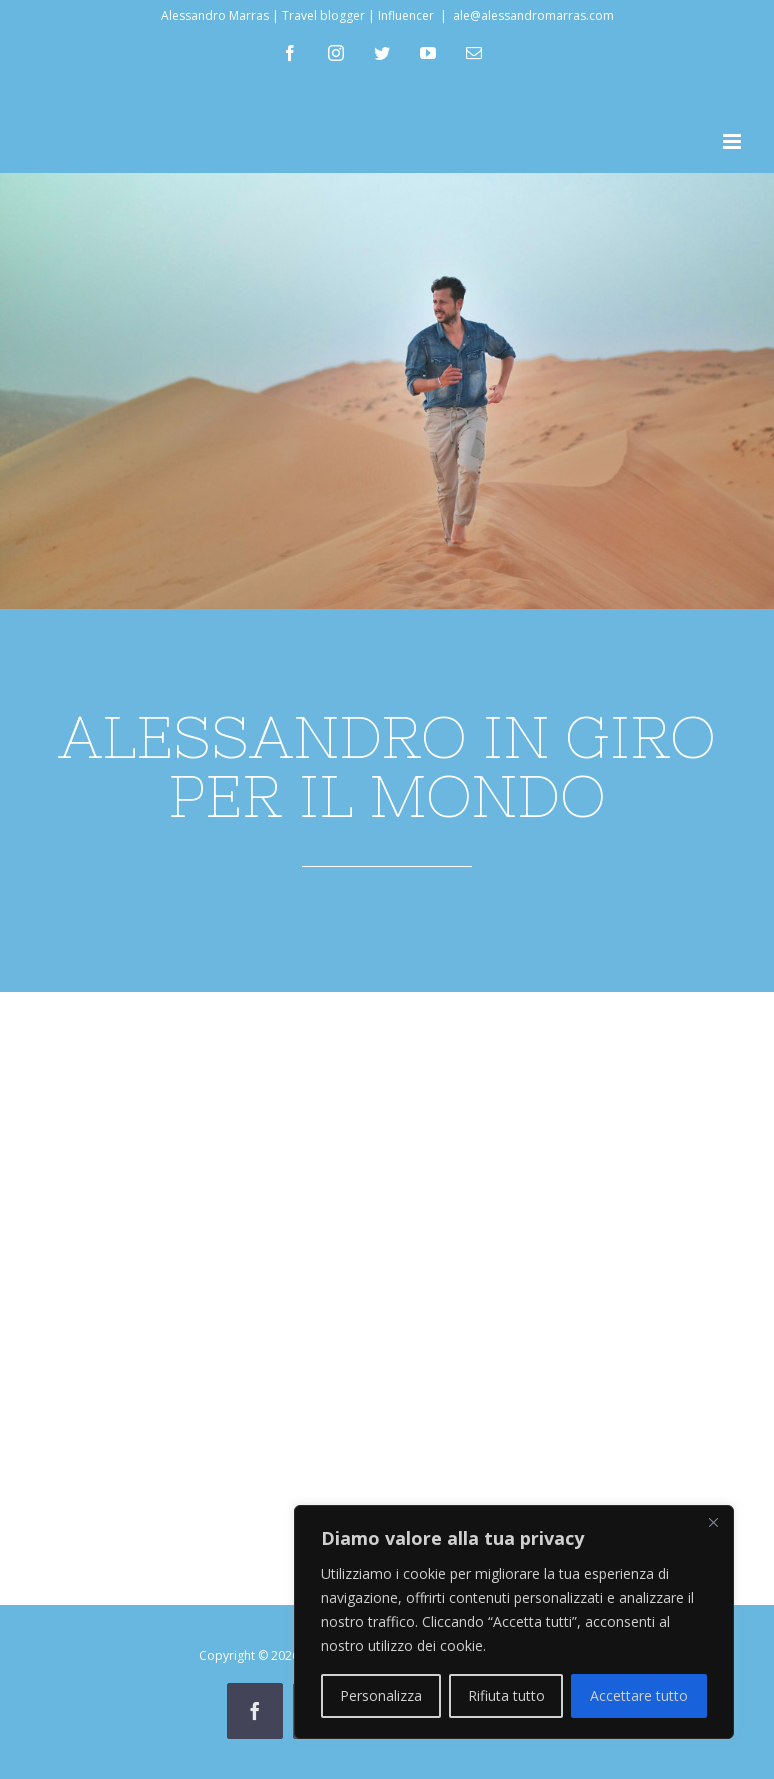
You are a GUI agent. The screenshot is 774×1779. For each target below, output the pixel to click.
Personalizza (381, 1695)
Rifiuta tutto (506, 1695)
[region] (514, 1622)
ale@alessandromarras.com (533, 15)
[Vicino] (713, 1522)
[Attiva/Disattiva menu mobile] (733, 141)
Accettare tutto (639, 1695)
